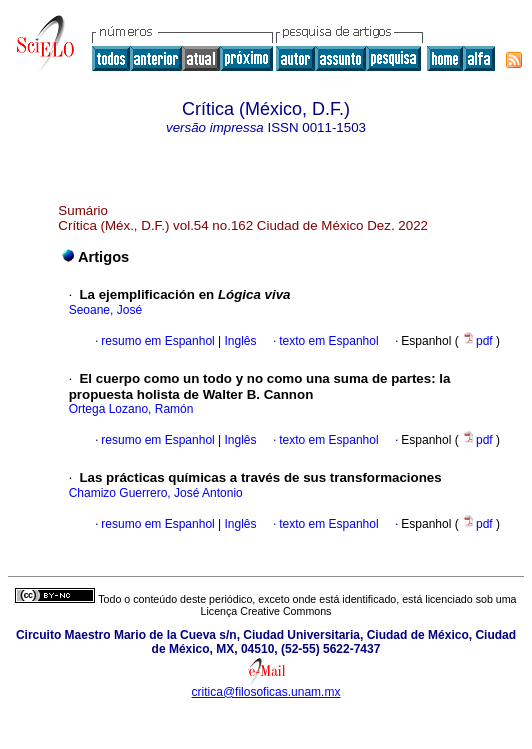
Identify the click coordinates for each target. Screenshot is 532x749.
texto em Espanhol (328, 341)
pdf (479, 341)
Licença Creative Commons (266, 611)
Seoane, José (105, 310)
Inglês (238, 341)
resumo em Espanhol (157, 341)
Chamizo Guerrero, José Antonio (156, 493)
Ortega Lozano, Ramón (131, 409)
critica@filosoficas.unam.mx (266, 692)
